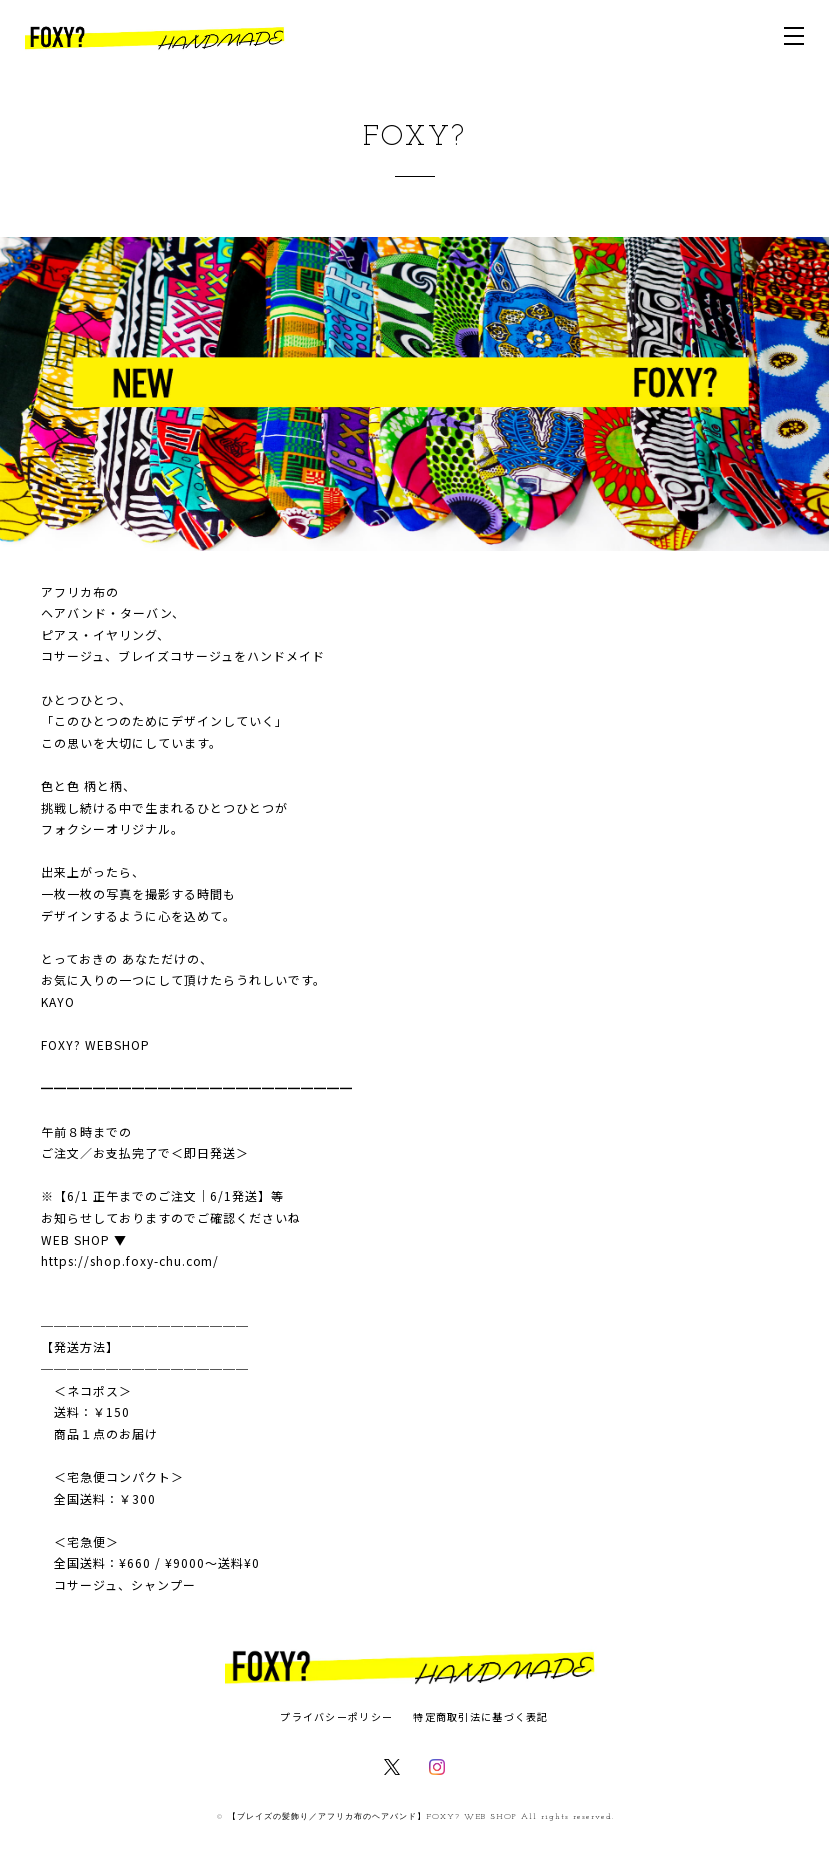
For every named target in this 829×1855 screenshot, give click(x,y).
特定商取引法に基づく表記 (480, 1716)
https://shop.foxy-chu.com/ (130, 1260)
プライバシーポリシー (336, 1716)
